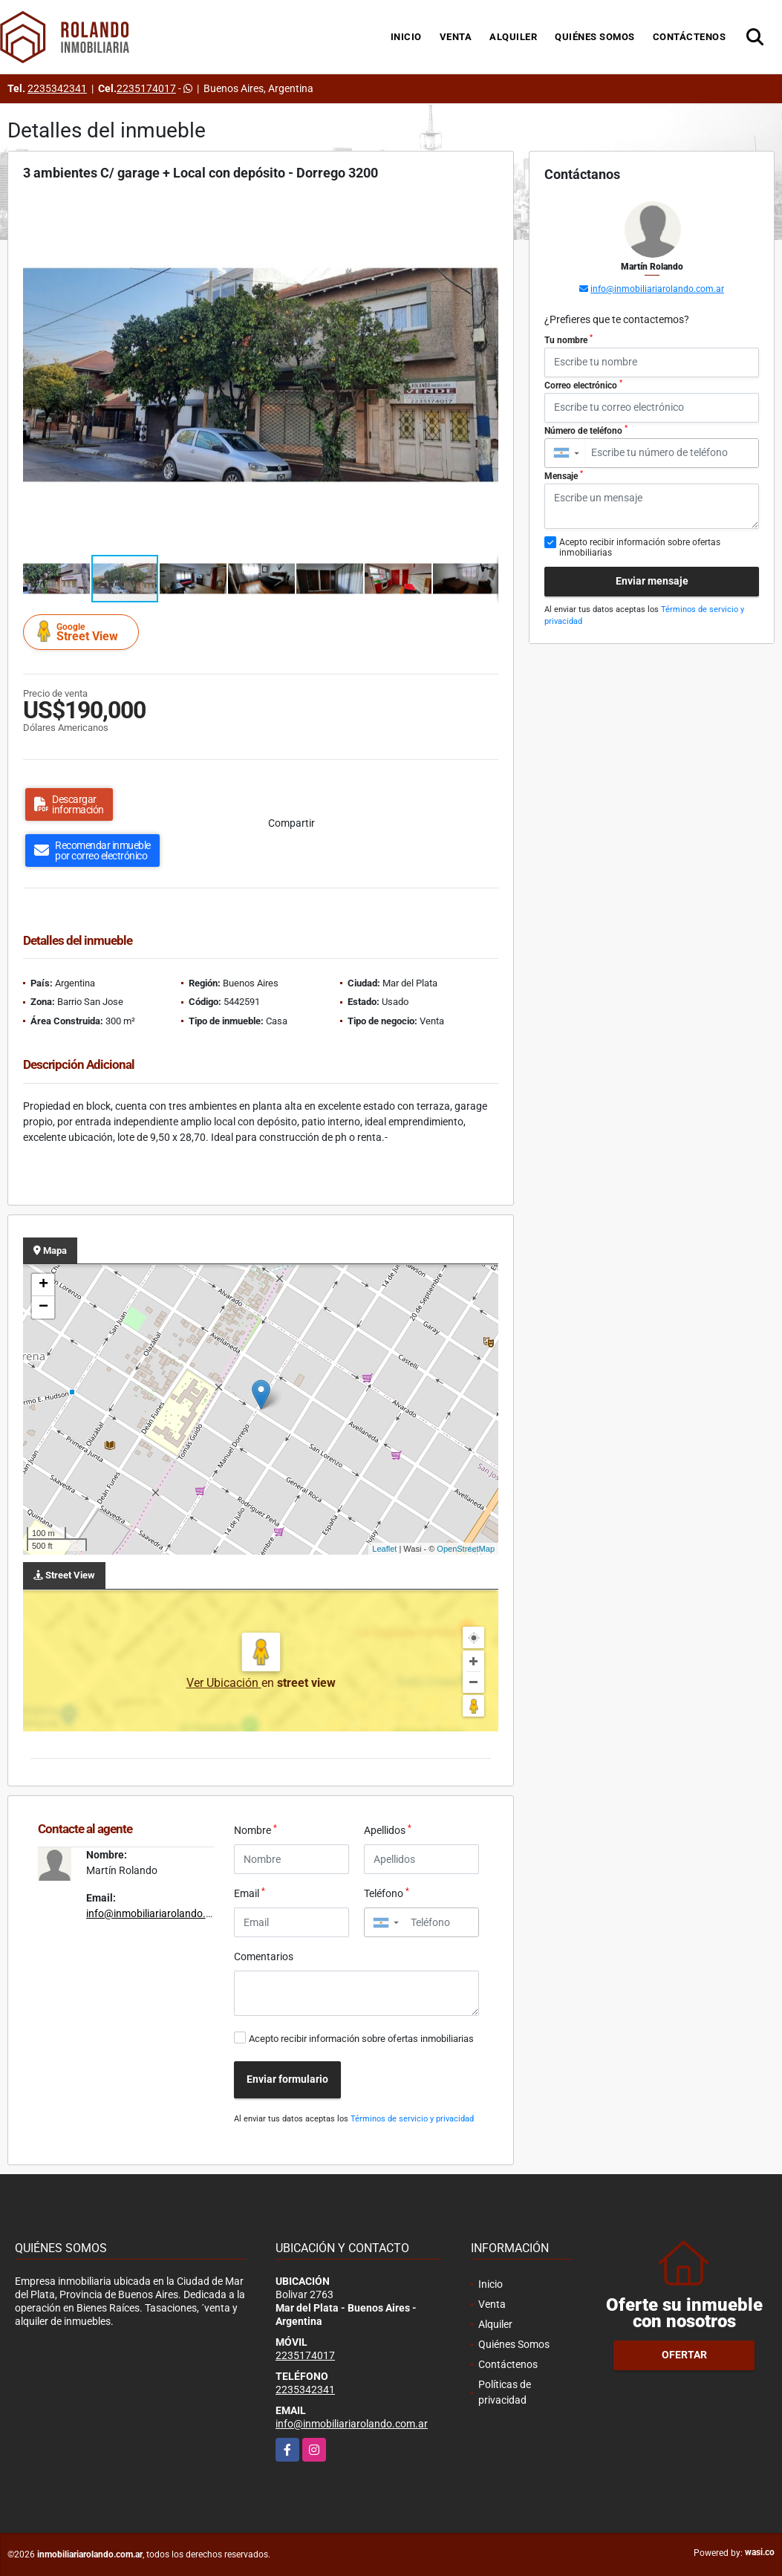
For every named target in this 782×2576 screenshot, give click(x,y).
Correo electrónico (583, 385)
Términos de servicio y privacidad (412, 2119)
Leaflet (384, 1548)
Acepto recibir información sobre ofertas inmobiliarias (361, 2038)
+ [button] (43, 1285)
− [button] (43, 1307)
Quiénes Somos (595, 36)
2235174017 (146, 88)
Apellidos (387, 1829)
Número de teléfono (586, 430)
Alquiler (513, 36)
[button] (485, 210)
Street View (83, 631)
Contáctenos (689, 36)
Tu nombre (568, 339)
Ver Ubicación (223, 1683)
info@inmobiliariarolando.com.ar (162, 1913)
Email (249, 1892)
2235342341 (57, 88)
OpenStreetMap (466, 1548)
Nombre (255, 1829)
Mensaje (563, 475)
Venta (456, 36)
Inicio (406, 36)
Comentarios (263, 1956)
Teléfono (386, 1892)
